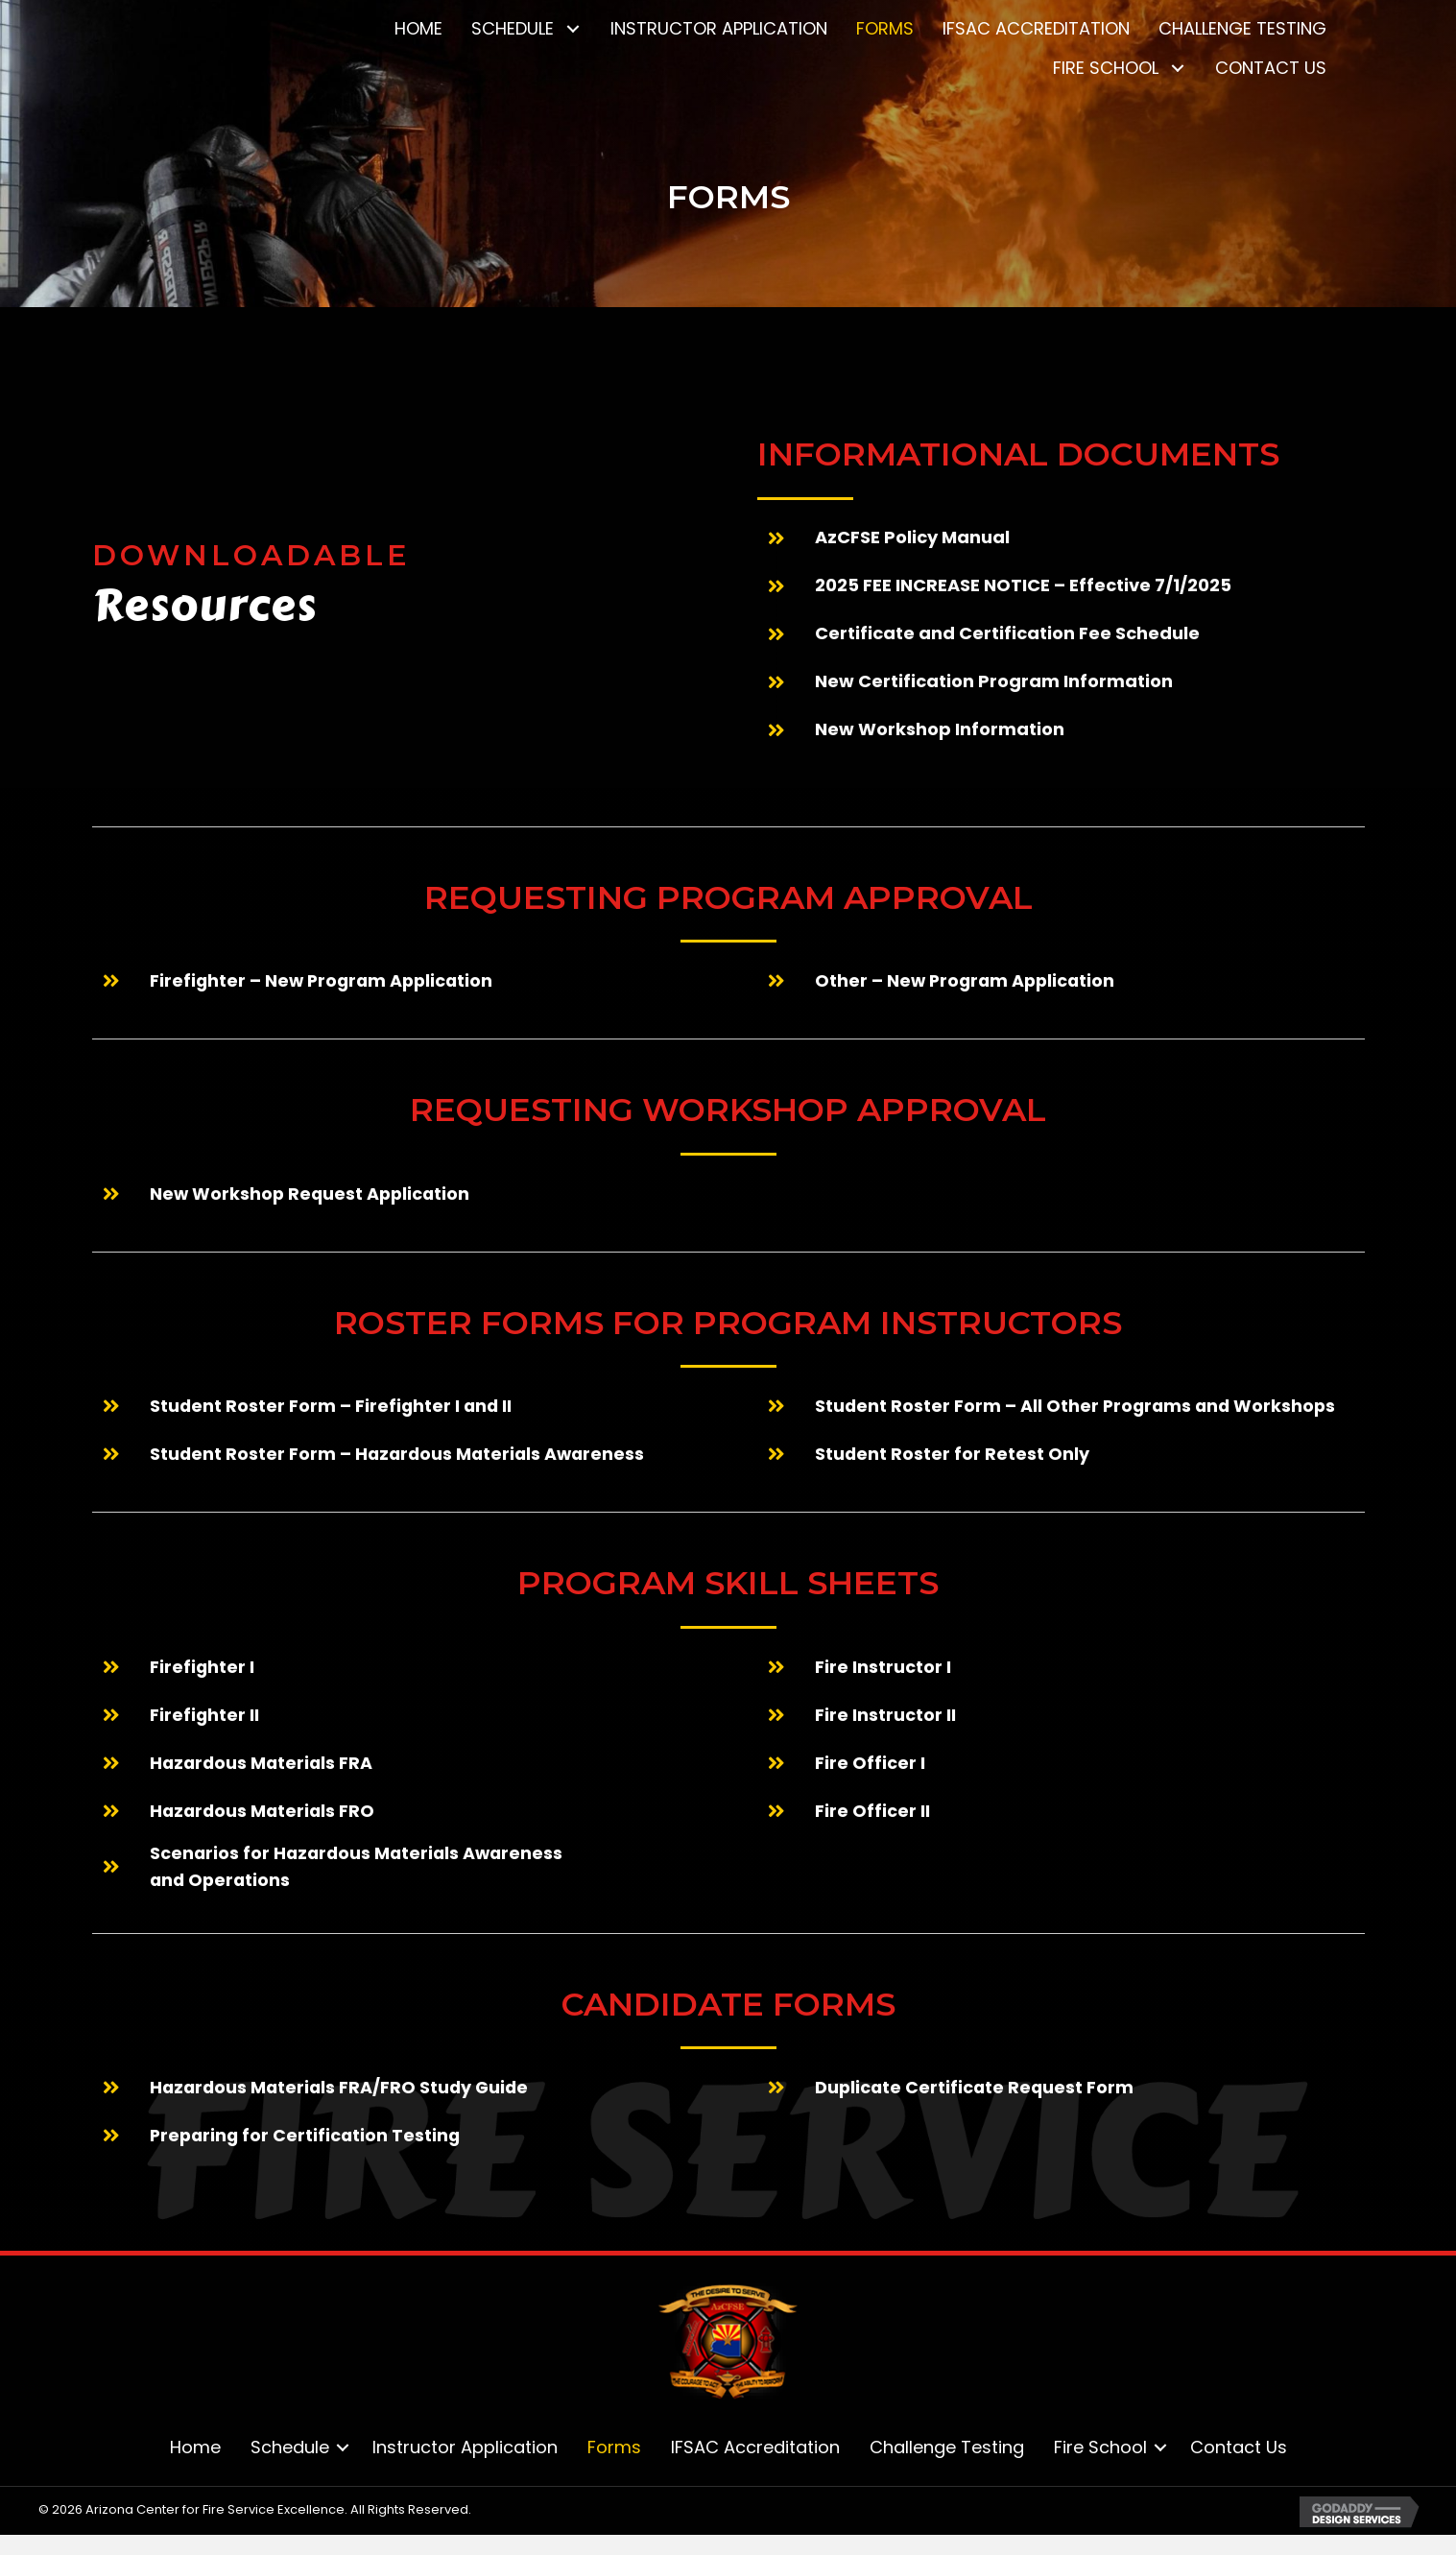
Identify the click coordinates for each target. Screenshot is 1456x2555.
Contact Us (1238, 2448)
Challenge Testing (947, 2448)
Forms (614, 2448)
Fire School (1100, 2448)
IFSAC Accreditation (755, 2448)
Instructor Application (465, 2448)
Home (195, 2448)
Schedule (290, 2448)
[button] (572, 29)
